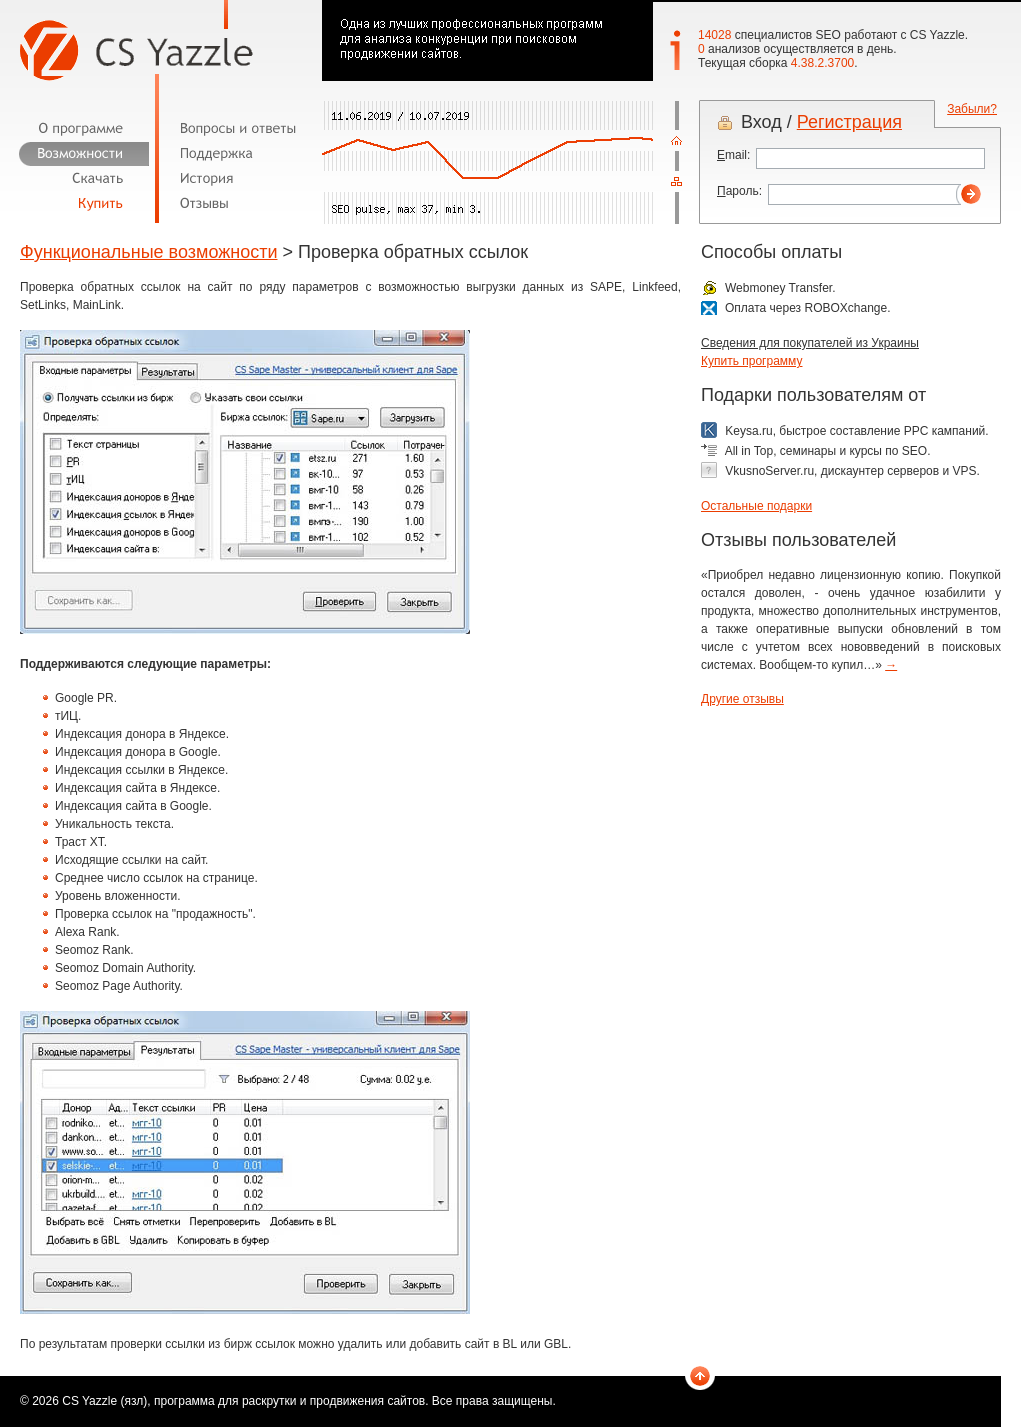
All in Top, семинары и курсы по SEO (826, 451)
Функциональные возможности (149, 252)
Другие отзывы (742, 699)
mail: (733, 155)
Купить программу (751, 361)
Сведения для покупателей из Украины (810, 343)
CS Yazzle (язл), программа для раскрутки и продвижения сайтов (243, 1401)
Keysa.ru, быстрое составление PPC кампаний (855, 431)
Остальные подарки (756, 506)
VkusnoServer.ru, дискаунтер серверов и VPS (850, 471)
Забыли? (972, 109)
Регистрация (849, 122)
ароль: (739, 191)
